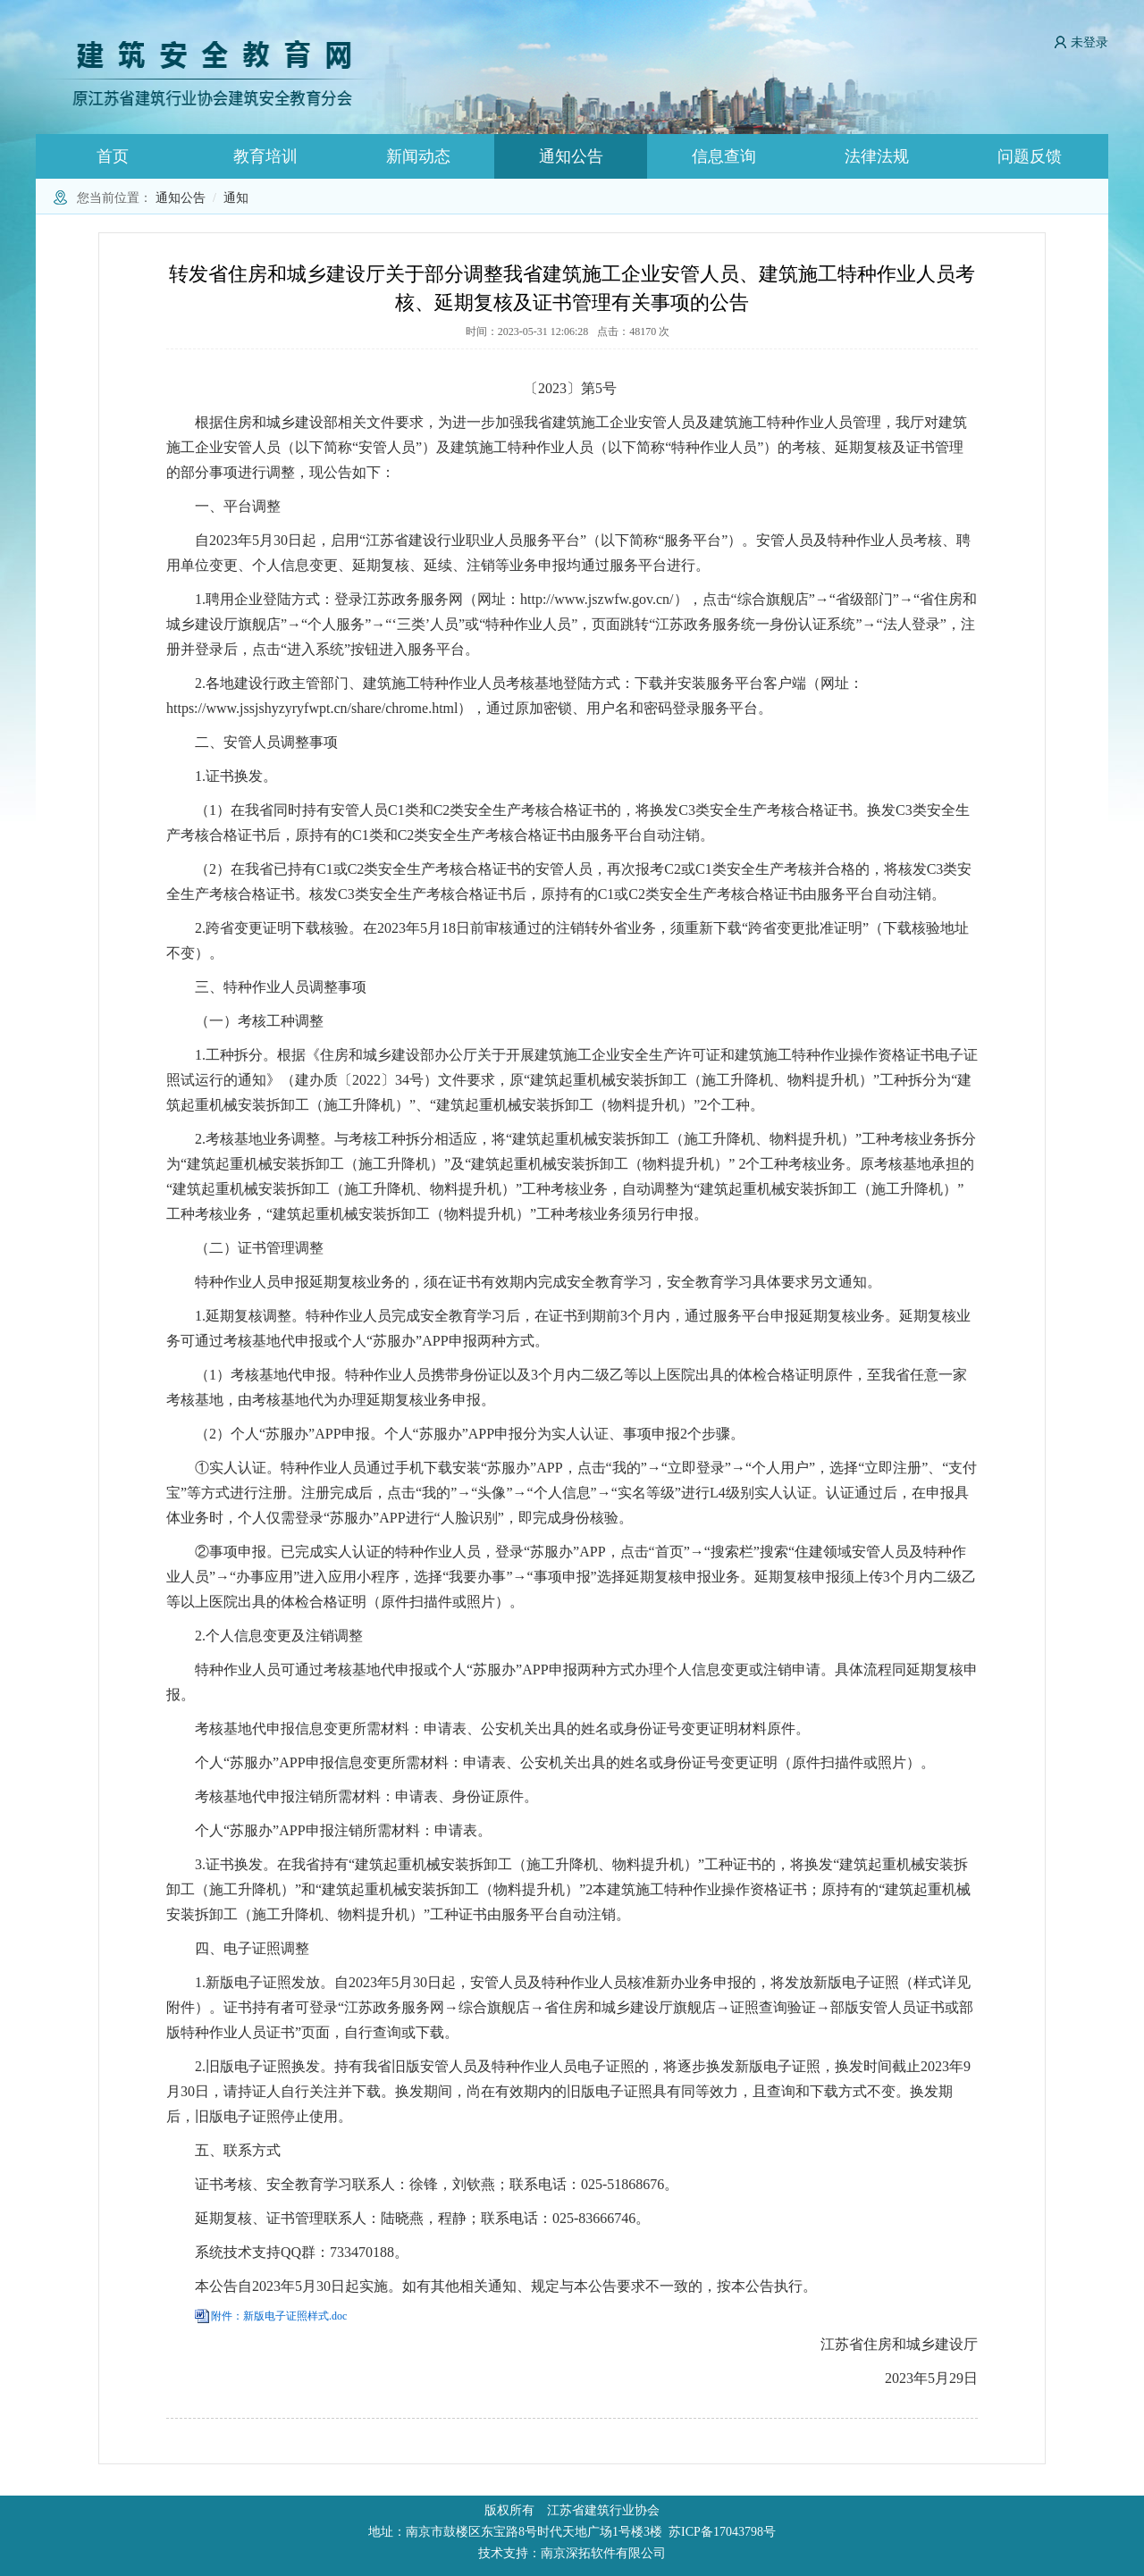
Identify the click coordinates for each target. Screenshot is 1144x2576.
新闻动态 (418, 156)
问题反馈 (1029, 156)
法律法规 (877, 156)
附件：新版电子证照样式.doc (279, 2316)
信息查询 (724, 156)
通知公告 (571, 156)
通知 (235, 198)
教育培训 (265, 156)
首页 (113, 156)
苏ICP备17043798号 (722, 2531)
